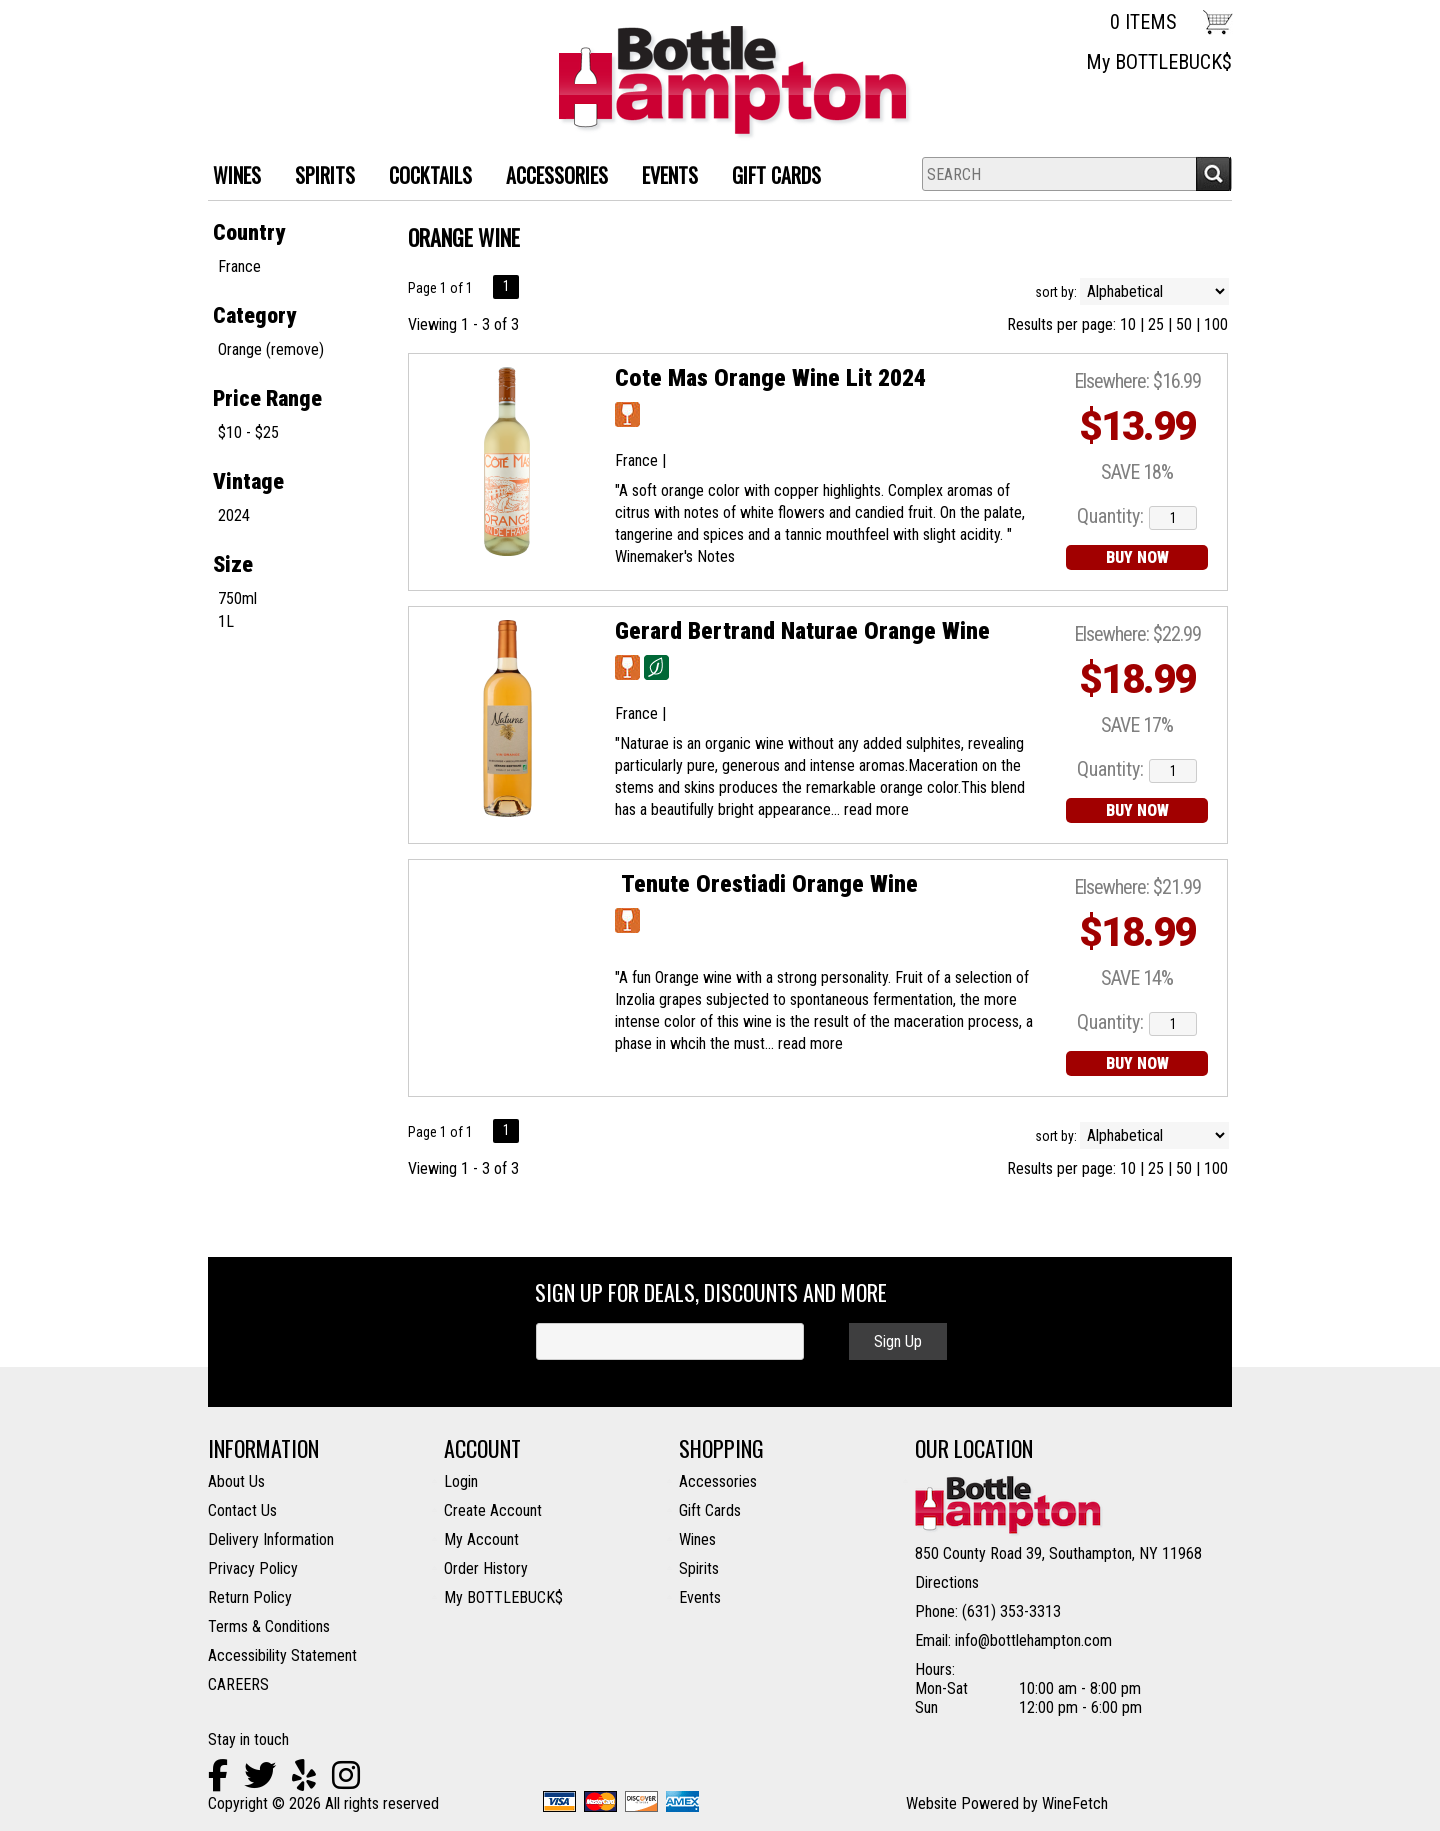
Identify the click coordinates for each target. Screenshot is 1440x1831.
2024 (234, 515)
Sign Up (898, 1341)
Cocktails (423, 177)
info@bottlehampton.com (1033, 1640)
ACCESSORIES (549, 177)
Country (249, 232)
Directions (947, 1582)
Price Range (267, 398)
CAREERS (238, 1684)
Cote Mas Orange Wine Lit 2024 (770, 378)
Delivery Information (271, 1539)
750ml (237, 598)
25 (1156, 324)
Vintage (248, 481)
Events (670, 175)
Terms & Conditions (269, 1626)
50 (1184, 324)
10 (1128, 324)
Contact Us (242, 1510)
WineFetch (1075, 1803)
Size (233, 564)
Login (461, 1481)
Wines (697, 1539)
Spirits (699, 1568)
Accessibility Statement (282, 1655)
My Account (481, 1539)
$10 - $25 (248, 432)
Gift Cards (776, 175)
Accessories (718, 1481)
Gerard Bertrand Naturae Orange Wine (802, 631)
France (239, 266)
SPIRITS (317, 177)
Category (254, 315)
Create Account (493, 1510)
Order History (486, 1568)
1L (226, 621)
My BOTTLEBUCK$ (1159, 62)
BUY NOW (1137, 557)
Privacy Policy (253, 1568)
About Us (236, 1481)
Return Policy (250, 1597)
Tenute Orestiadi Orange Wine (766, 884)
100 (1216, 324)
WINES (229, 177)
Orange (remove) (271, 349)
